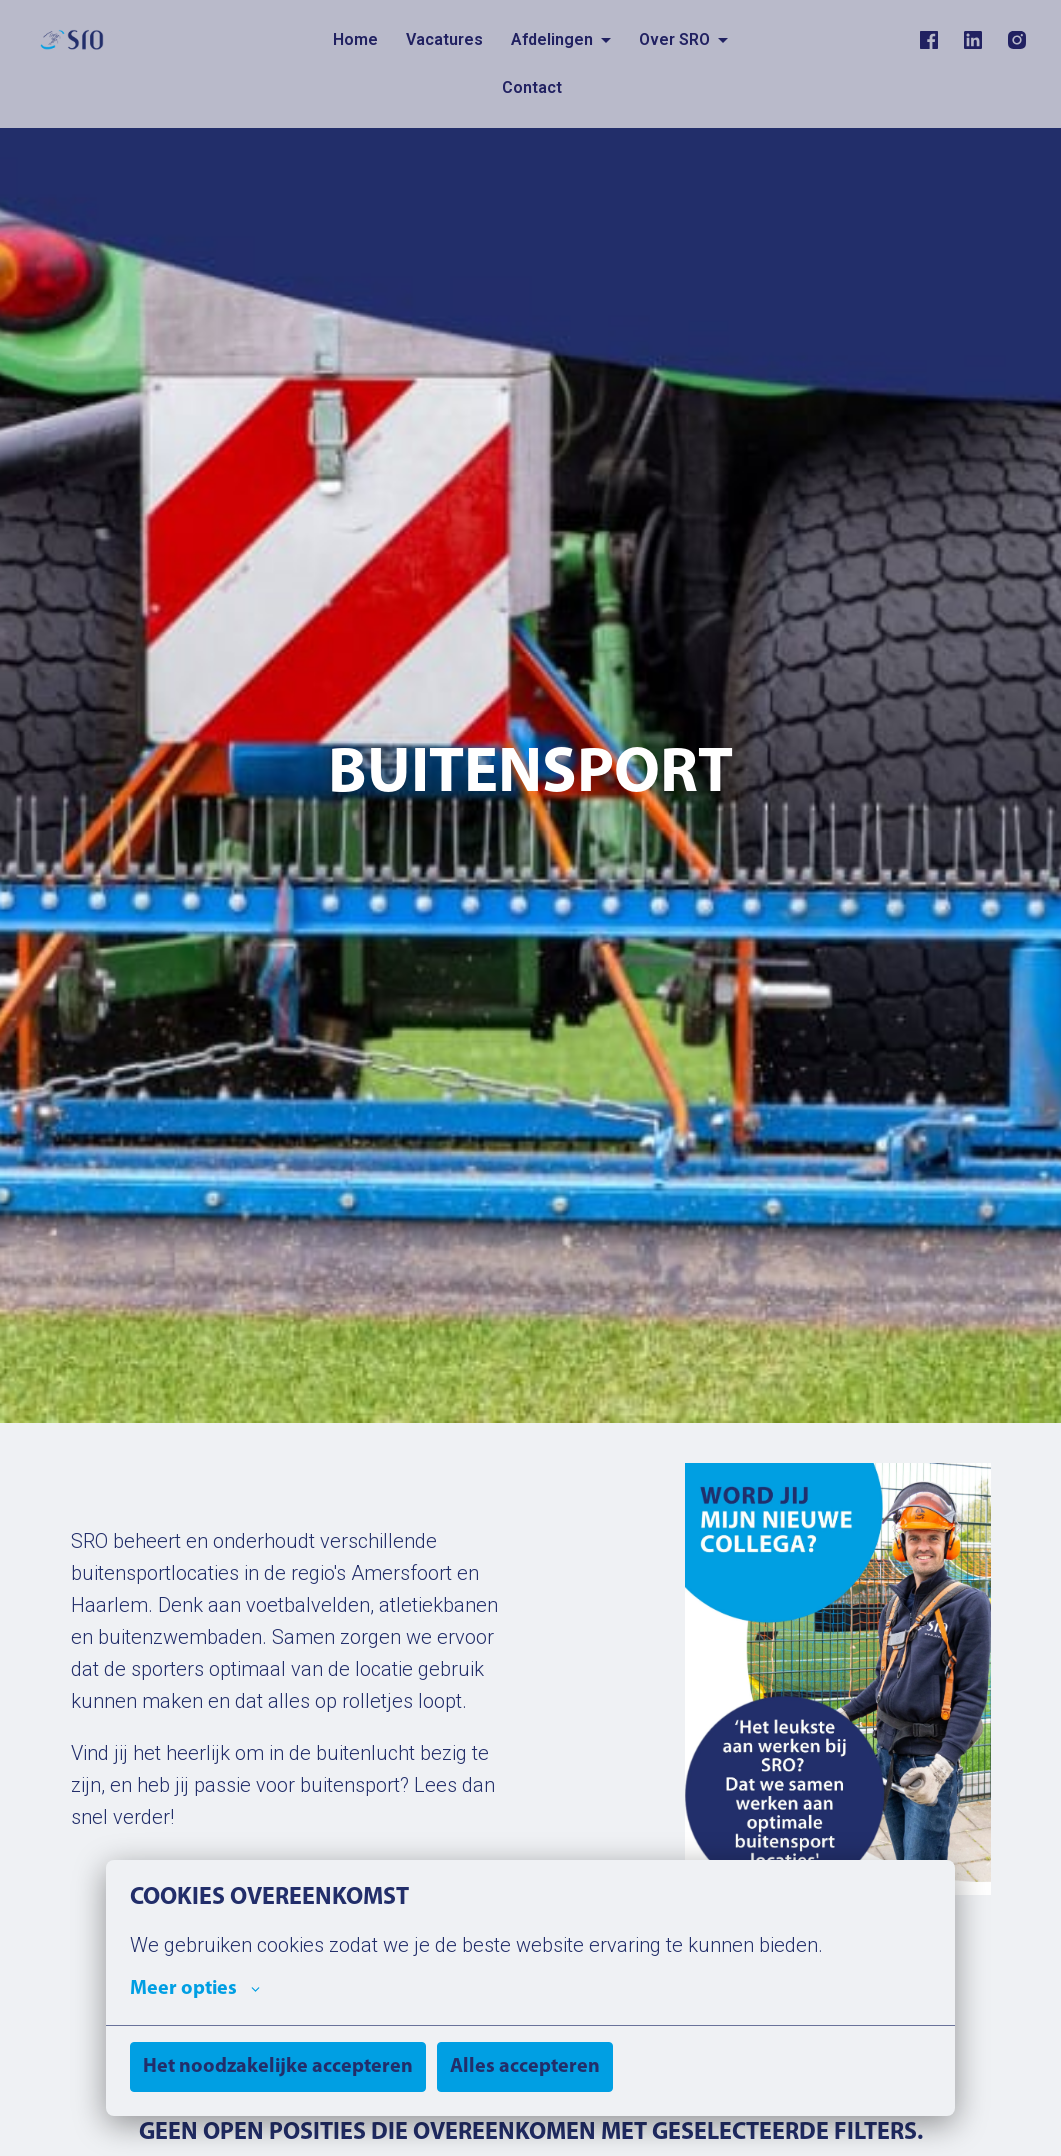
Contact (532, 87)
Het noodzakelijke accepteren (278, 2067)
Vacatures (444, 39)
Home (355, 39)
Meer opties (195, 1989)
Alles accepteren (525, 2067)
